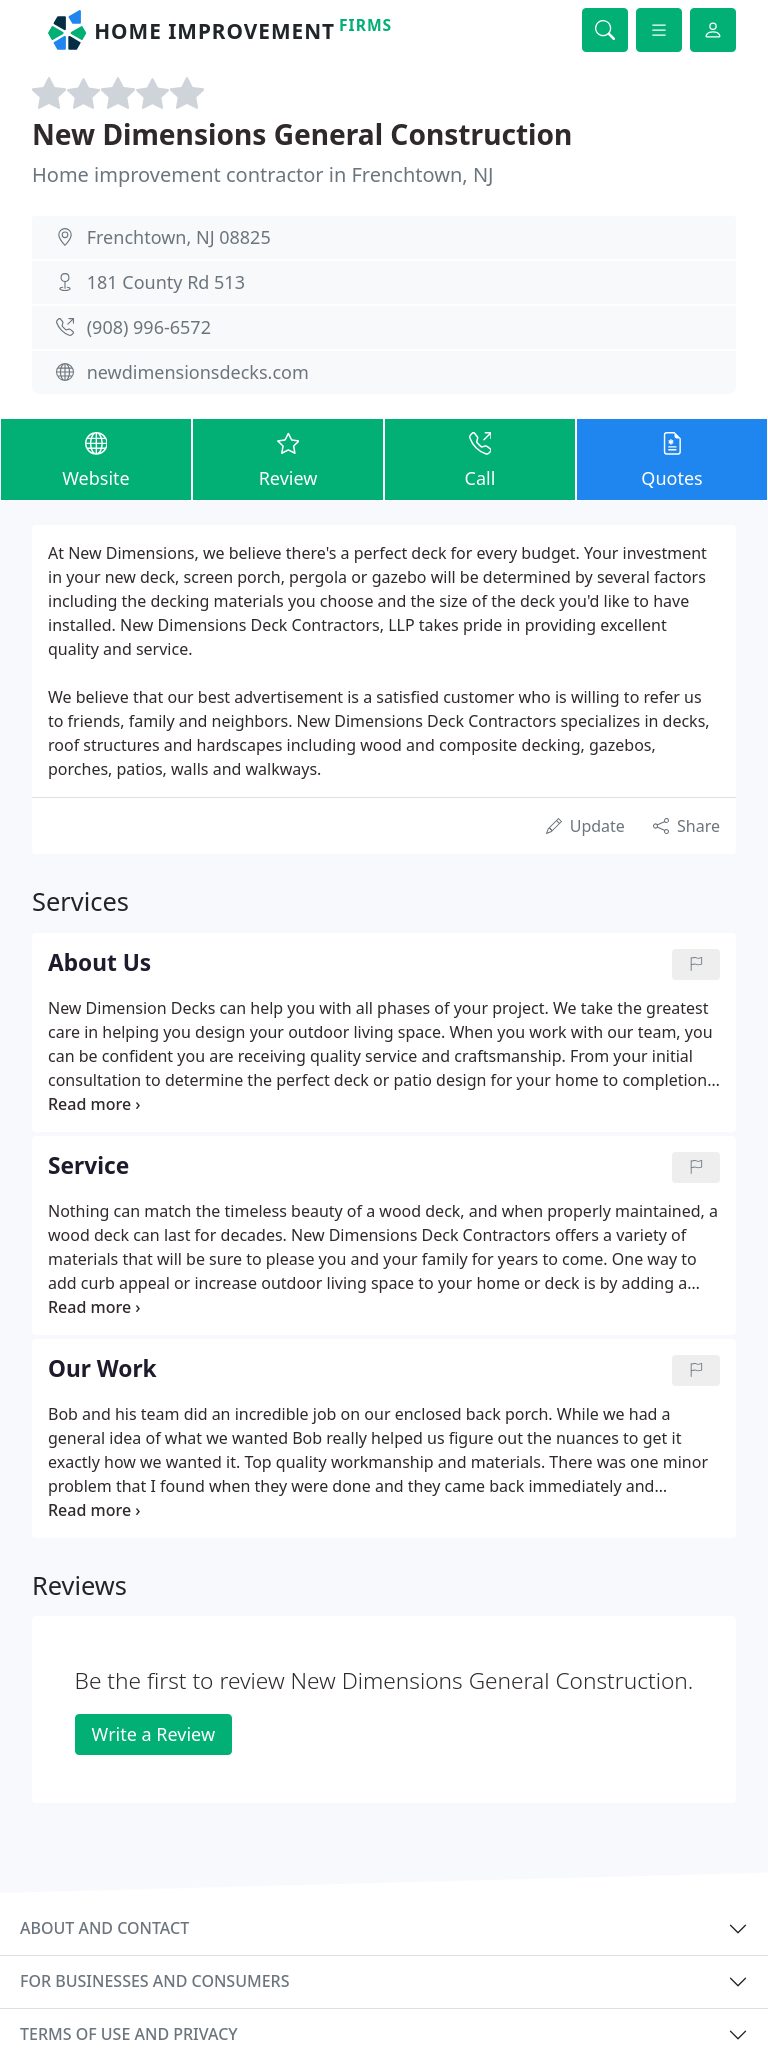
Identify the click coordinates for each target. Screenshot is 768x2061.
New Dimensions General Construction (302, 134)
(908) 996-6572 (149, 327)
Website (96, 458)
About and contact (104, 1928)
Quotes (672, 458)
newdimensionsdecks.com (198, 372)
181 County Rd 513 (166, 282)
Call (480, 458)
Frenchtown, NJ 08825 (179, 237)
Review (288, 458)
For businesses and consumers (154, 1981)
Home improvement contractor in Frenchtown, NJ (263, 174)
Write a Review (153, 1734)
